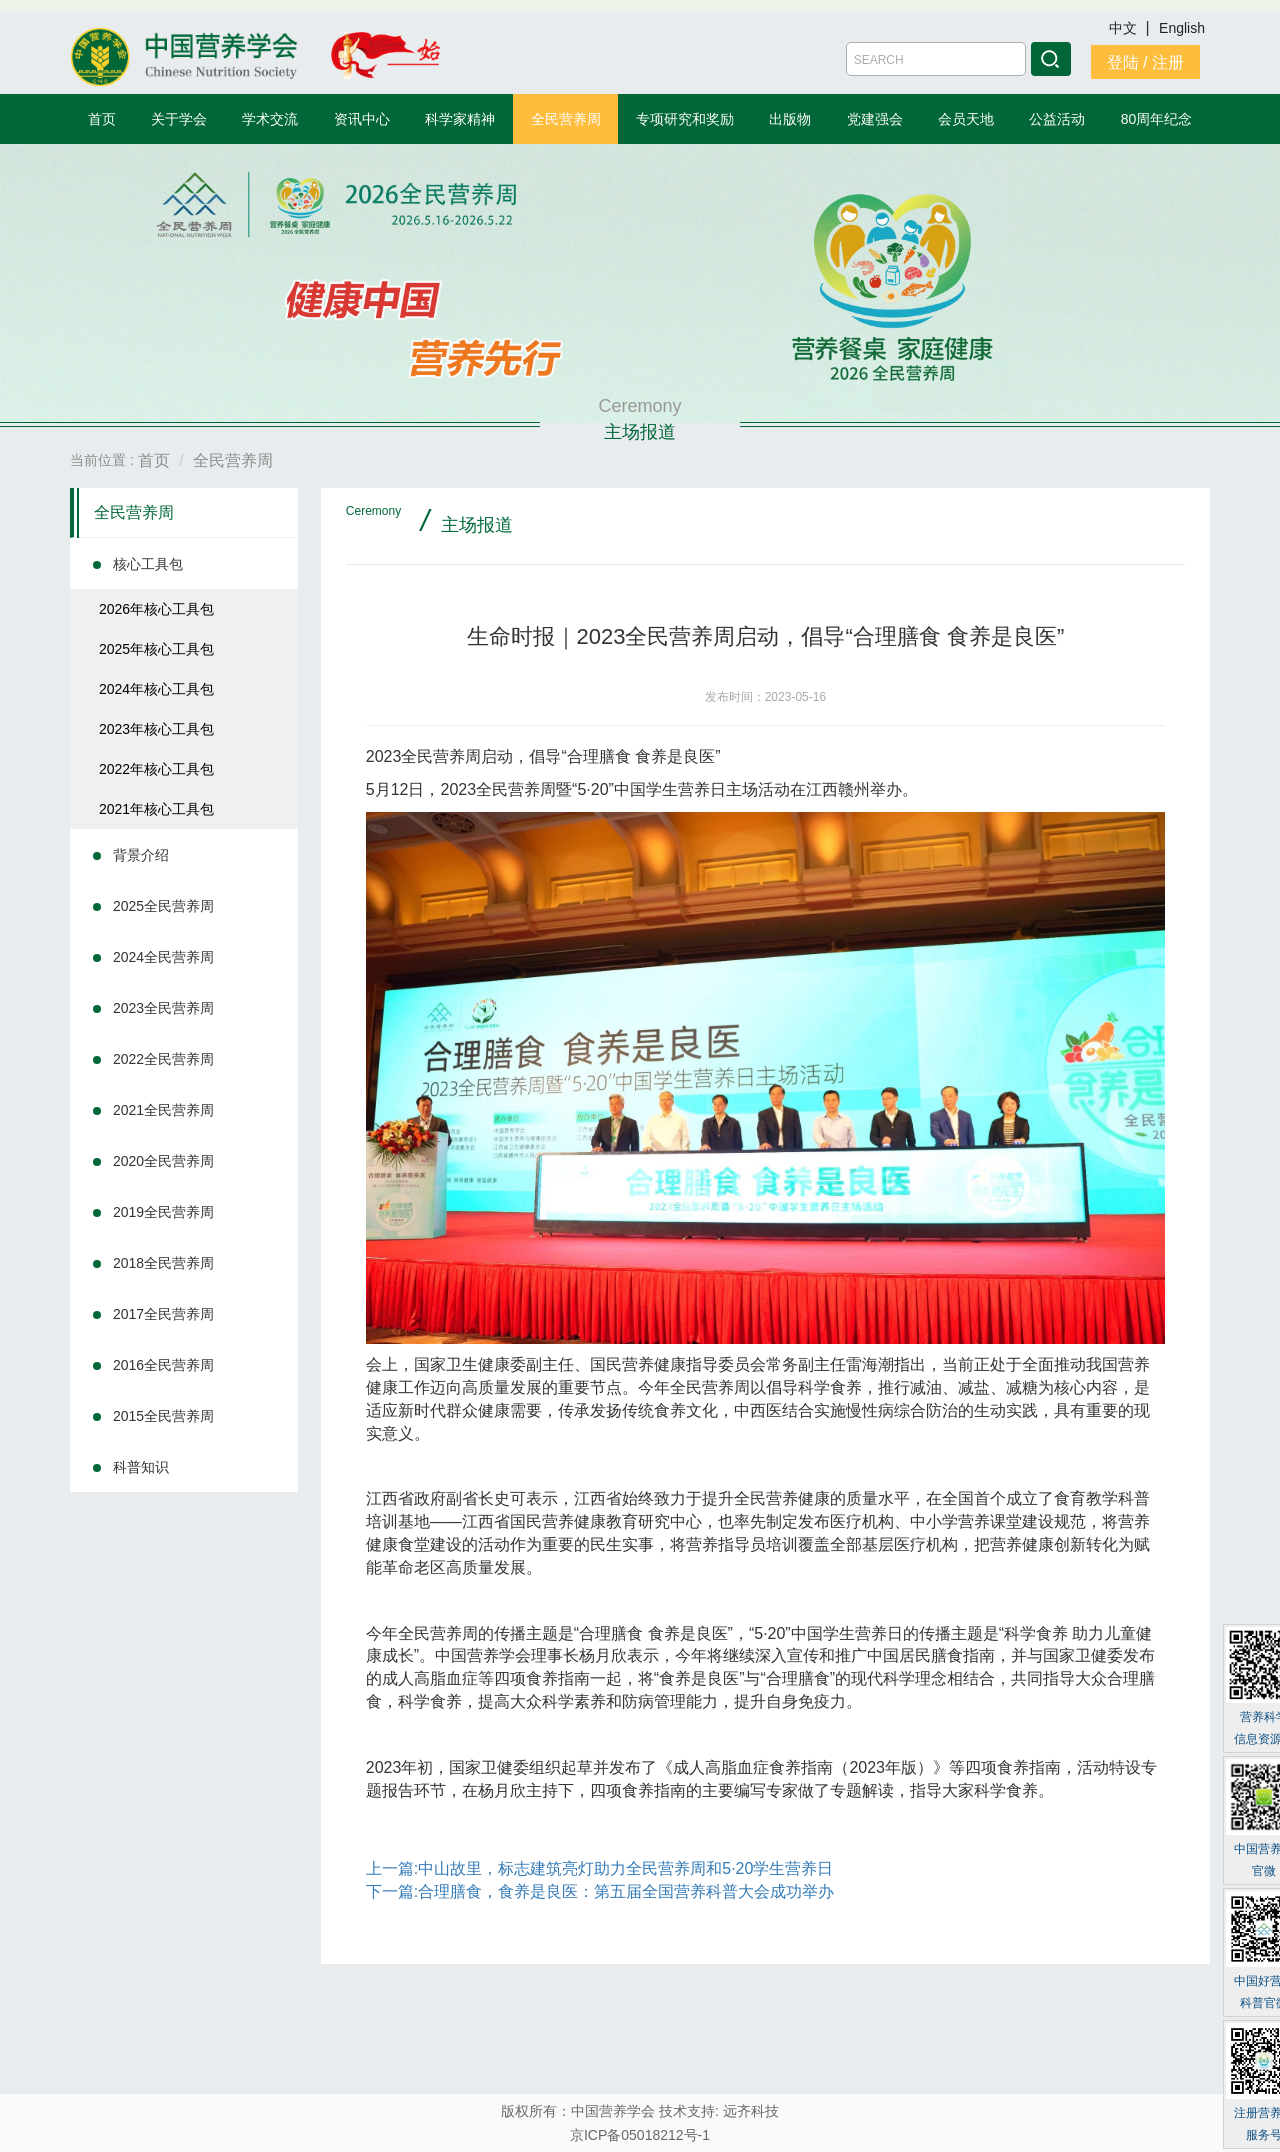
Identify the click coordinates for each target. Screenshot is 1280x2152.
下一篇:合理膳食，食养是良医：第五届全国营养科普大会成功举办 (600, 1891)
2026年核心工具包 (156, 609)
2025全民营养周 (163, 906)
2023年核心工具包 (156, 729)
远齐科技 (751, 2111)
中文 (1125, 28)
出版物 (790, 119)
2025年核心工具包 (156, 649)
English (1182, 28)
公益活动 (1057, 119)
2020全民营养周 (163, 1161)
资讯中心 (362, 119)
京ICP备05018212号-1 (640, 2135)
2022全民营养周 (163, 1059)
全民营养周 (566, 119)
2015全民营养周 (163, 1416)
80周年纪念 (1157, 119)
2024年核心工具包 (156, 689)
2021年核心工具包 (156, 809)
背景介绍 (141, 855)
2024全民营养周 (163, 957)
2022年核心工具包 (156, 769)
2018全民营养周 (163, 1263)
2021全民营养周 (163, 1110)
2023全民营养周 (163, 1008)
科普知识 (141, 1467)
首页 (102, 119)
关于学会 (179, 119)
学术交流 (270, 119)
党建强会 (875, 119)
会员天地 (966, 119)
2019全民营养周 (163, 1212)
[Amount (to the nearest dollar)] (936, 59)
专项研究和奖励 (685, 119)
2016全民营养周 (163, 1365)
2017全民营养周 (163, 1314)
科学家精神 (460, 119)
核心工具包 (148, 564)
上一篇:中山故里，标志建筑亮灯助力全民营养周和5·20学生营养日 (600, 1868)
